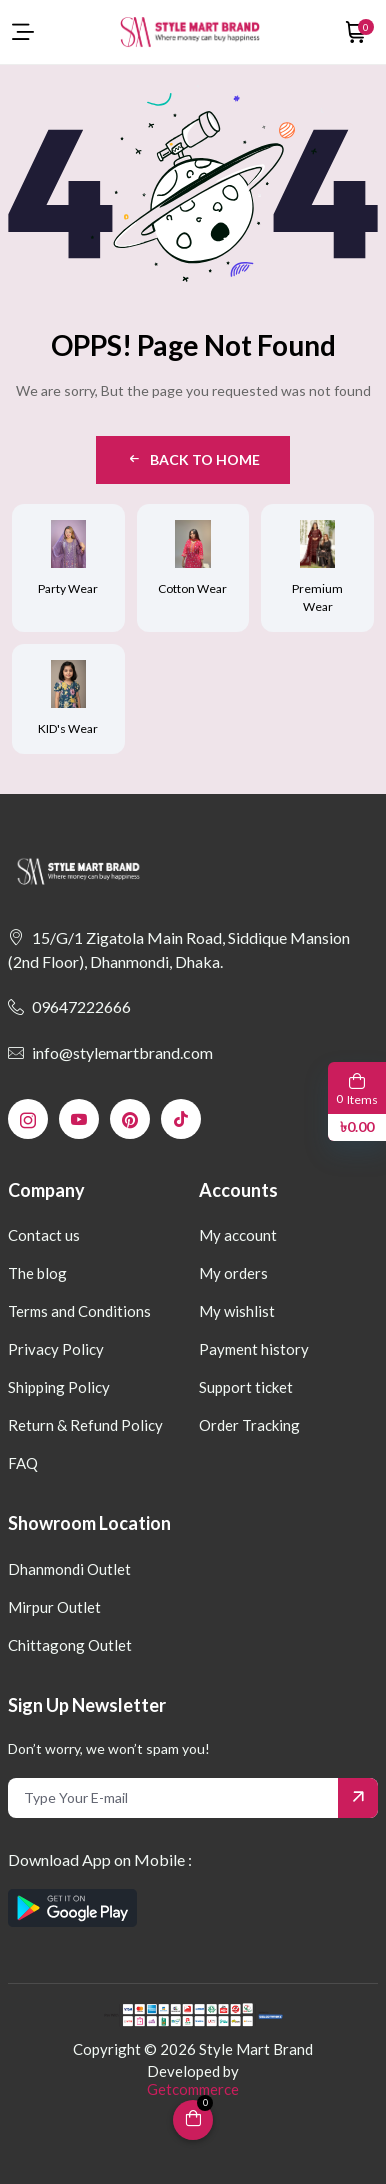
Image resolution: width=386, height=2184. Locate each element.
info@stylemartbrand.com (110, 1052)
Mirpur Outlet (54, 1607)
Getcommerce (193, 2089)
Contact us (44, 1235)
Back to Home (193, 459)
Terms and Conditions (79, 1311)
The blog (37, 1273)
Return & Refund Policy (85, 1425)
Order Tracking (249, 1425)
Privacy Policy (56, 1349)
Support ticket (246, 1387)
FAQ (23, 1463)
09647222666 (69, 1006)
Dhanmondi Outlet (69, 1569)
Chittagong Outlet (70, 1645)
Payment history (254, 1349)
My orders (233, 1273)
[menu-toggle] (23, 32)
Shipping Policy (59, 1387)
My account (238, 1235)
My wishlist (237, 1311)
